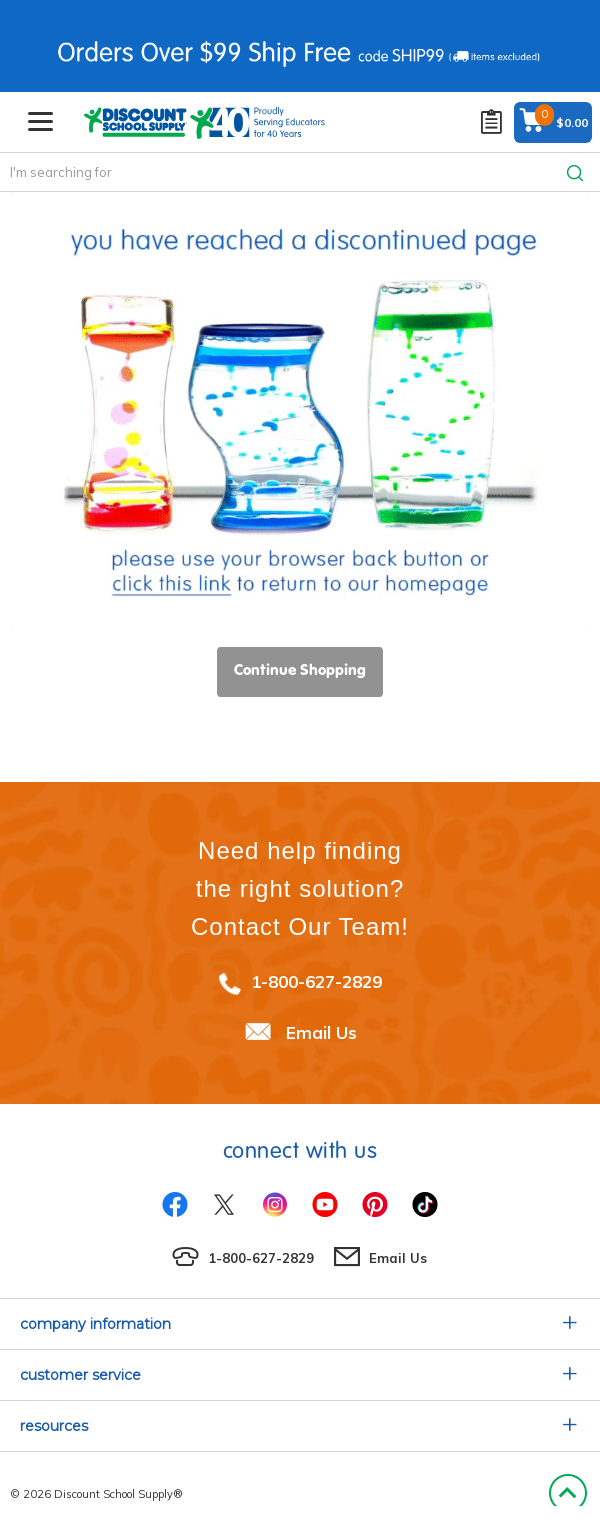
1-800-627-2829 (316, 981)
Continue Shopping (300, 669)
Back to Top (567, 1494)
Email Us (321, 1032)
